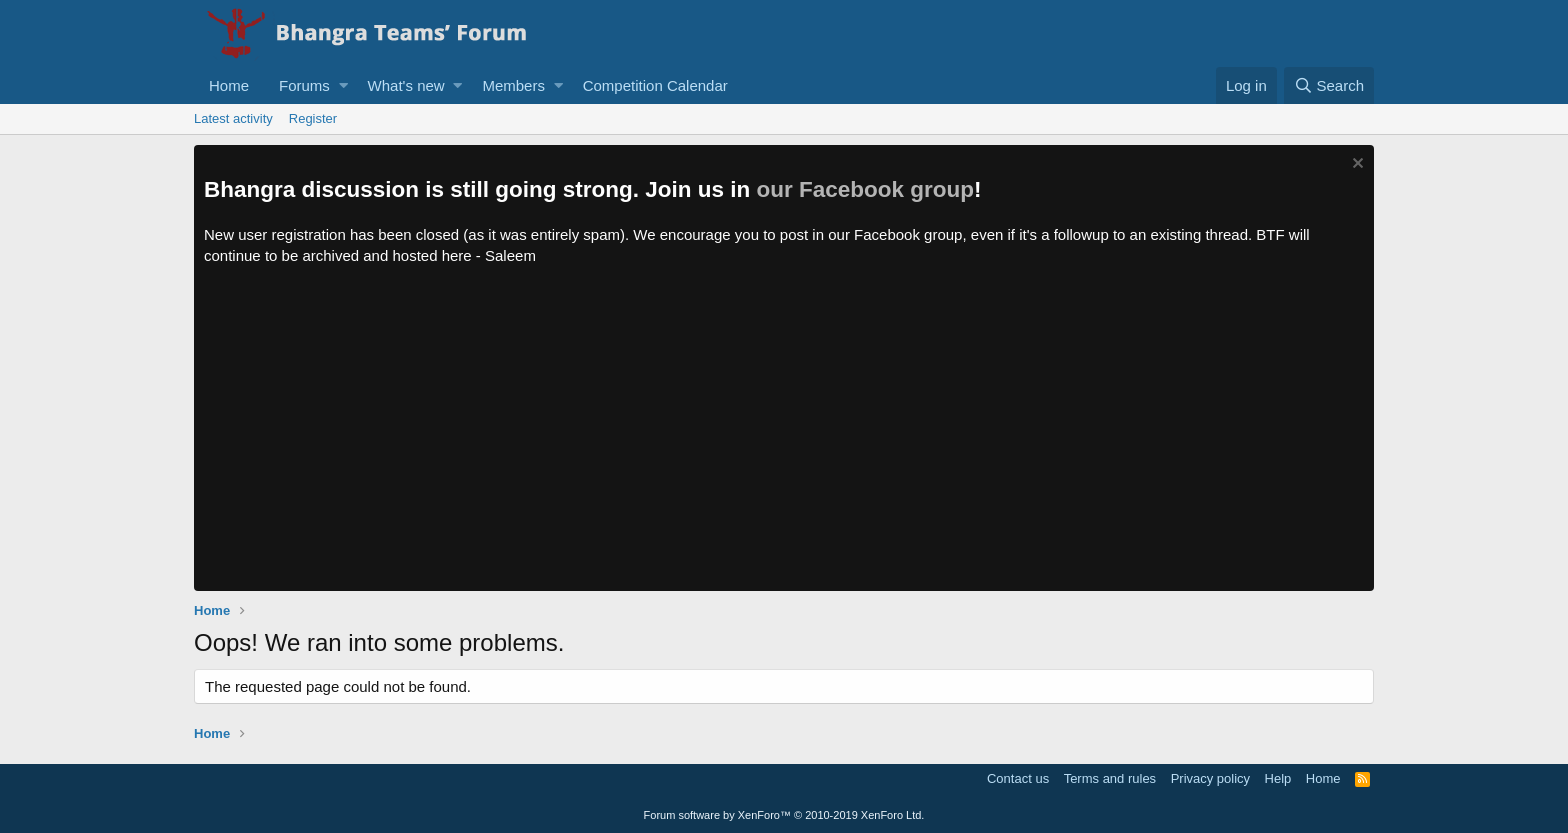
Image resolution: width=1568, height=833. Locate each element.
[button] (343, 85)
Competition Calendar (655, 85)
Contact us (1018, 778)
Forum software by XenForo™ (784, 815)
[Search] (1329, 85)
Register (313, 118)
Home (229, 85)
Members (513, 85)
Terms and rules (1110, 778)
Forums (304, 85)
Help (1278, 778)
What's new (406, 85)
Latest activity (233, 118)
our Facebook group (866, 189)
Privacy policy (1210, 778)
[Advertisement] (784, 441)
